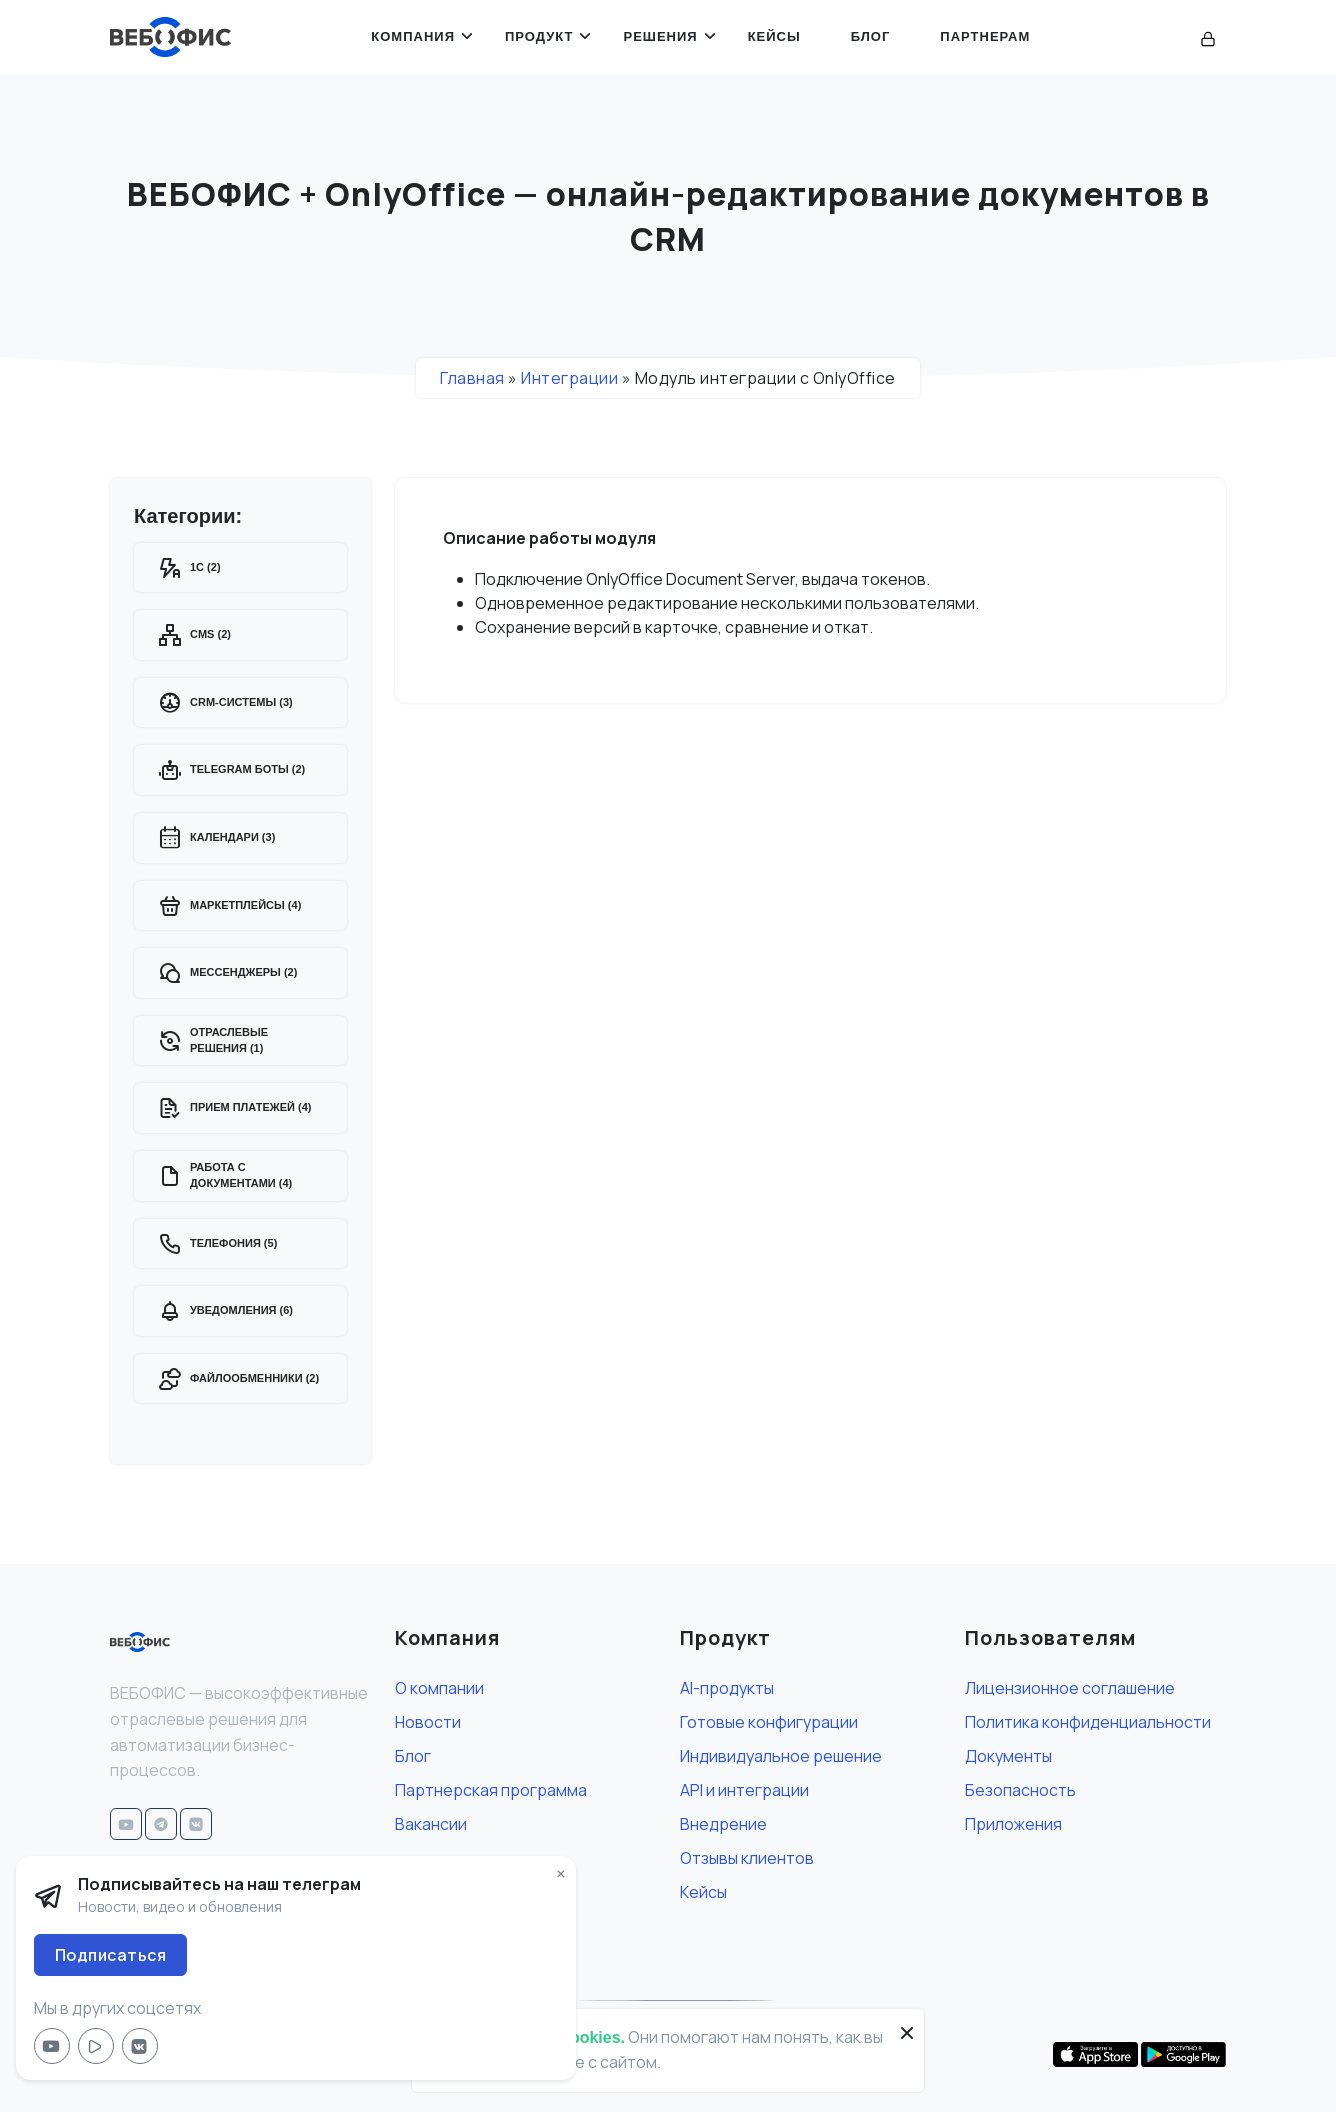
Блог (871, 36)
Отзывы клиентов (747, 1858)
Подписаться (111, 1955)
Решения (660, 36)
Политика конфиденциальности (1088, 1722)
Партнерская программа (491, 1790)
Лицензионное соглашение (1070, 1688)
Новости (428, 1722)
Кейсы (774, 36)
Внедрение (723, 1824)
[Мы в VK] (140, 2046)
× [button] (561, 1874)
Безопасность (1020, 1790)
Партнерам (985, 36)
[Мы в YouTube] (52, 2046)
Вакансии (431, 1824)
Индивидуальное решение (781, 1756)
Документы (1008, 1756)
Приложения (1013, 1824)
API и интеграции (744, 1790)
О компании (439, 1688)
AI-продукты (727, 1688)
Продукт (539, 36)
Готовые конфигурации (769, 1722)
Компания (413, 36)
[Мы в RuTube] (96, 2046)
